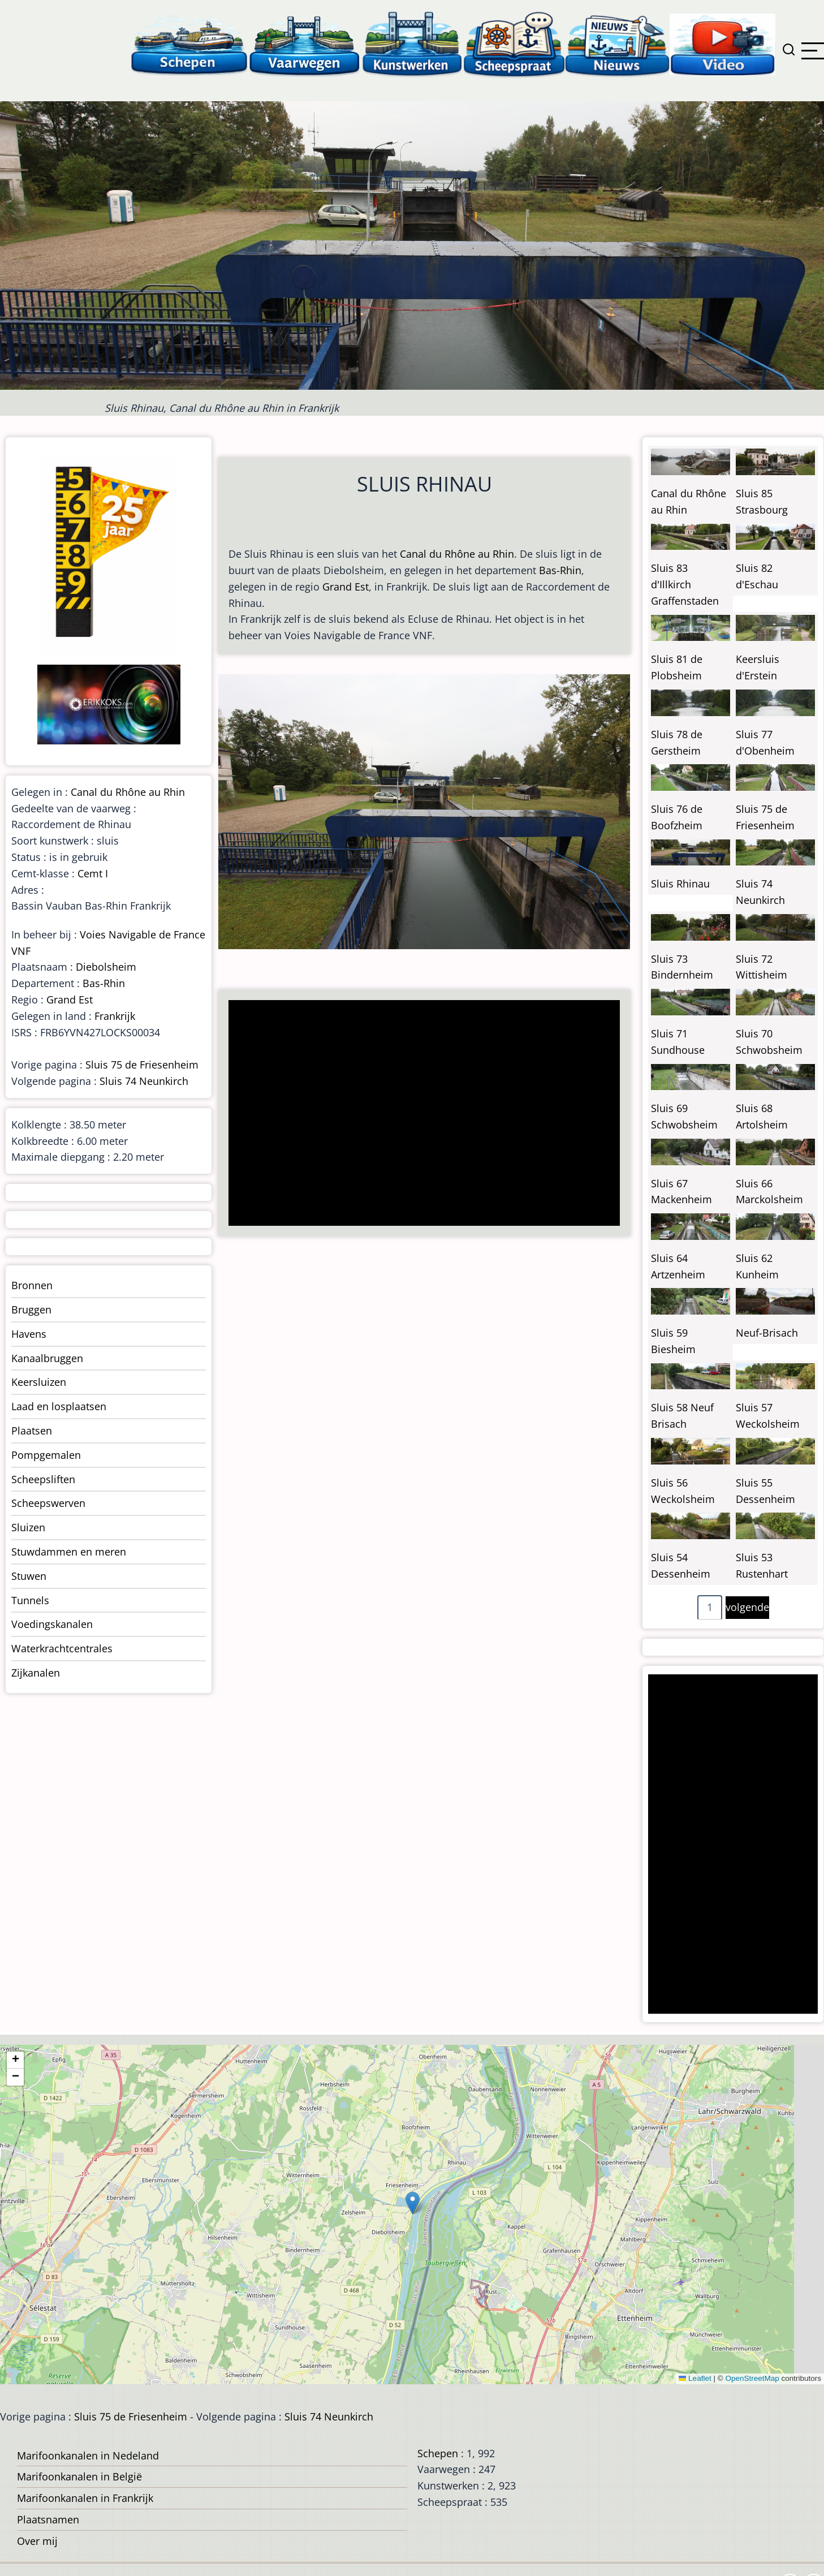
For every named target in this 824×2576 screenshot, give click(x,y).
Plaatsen (31, 1430)
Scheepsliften (43, 1479)
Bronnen (32, 1285)
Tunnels (30, 1600)
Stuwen (28, 1576)
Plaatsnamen (48, 2519)
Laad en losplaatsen (58, 1406)
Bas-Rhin (560, 570)
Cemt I (92, 873)
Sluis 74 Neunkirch (144, 1081)
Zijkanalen (35, 1672)
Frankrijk (114, 1016)
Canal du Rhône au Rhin (457, 554)
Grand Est (345, 586)
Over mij (37, 2541)
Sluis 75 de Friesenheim (142, 1064)
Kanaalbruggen (47, 1358)
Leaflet (695, 2378)
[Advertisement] (420, 1114)
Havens (28, 1334)
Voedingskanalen (52, 1624)
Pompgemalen (46, 1455)
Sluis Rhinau (680, 883)
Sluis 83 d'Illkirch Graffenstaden (685, 584)
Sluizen (28, 1527)
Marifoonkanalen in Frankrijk (85, 2498)
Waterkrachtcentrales (62, 1648)
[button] (412, 2203)
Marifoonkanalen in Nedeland (88, 2455)
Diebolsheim (106, 966)
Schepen (437, 2453)
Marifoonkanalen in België (79, 2476)
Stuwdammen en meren (68, 1551)
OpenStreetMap (752, 2378)
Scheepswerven (48, 1503)
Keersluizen (38, 1382)
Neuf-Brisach (767, 1332)
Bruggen (31, 1309)
